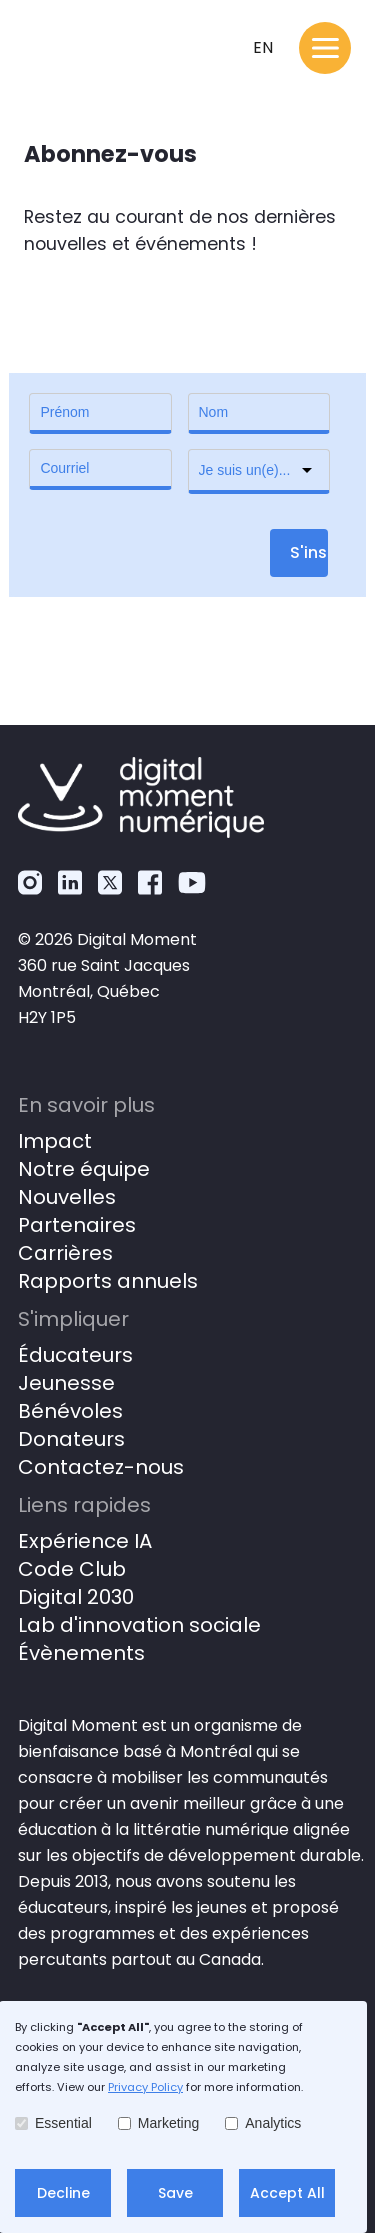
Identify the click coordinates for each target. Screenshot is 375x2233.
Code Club (72, 1569)
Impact (55, 1141)
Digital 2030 (76, 1597)
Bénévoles (70, 1411)
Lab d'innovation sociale (139, 1625)
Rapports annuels (108, 1281)
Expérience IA (85, 1541)
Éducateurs (75, 1355)
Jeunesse (66, 1383)
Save (175, 2193)
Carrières (65, 1253)
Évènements (81, 1653)
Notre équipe (84, 1169)
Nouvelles (67, 1197)
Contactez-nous (101, 1467)
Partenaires (77, 1225)
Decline (63, 2193)
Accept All (287, 2193)
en (263, 47)
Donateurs (71, 1439)
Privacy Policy (145, 2087)
